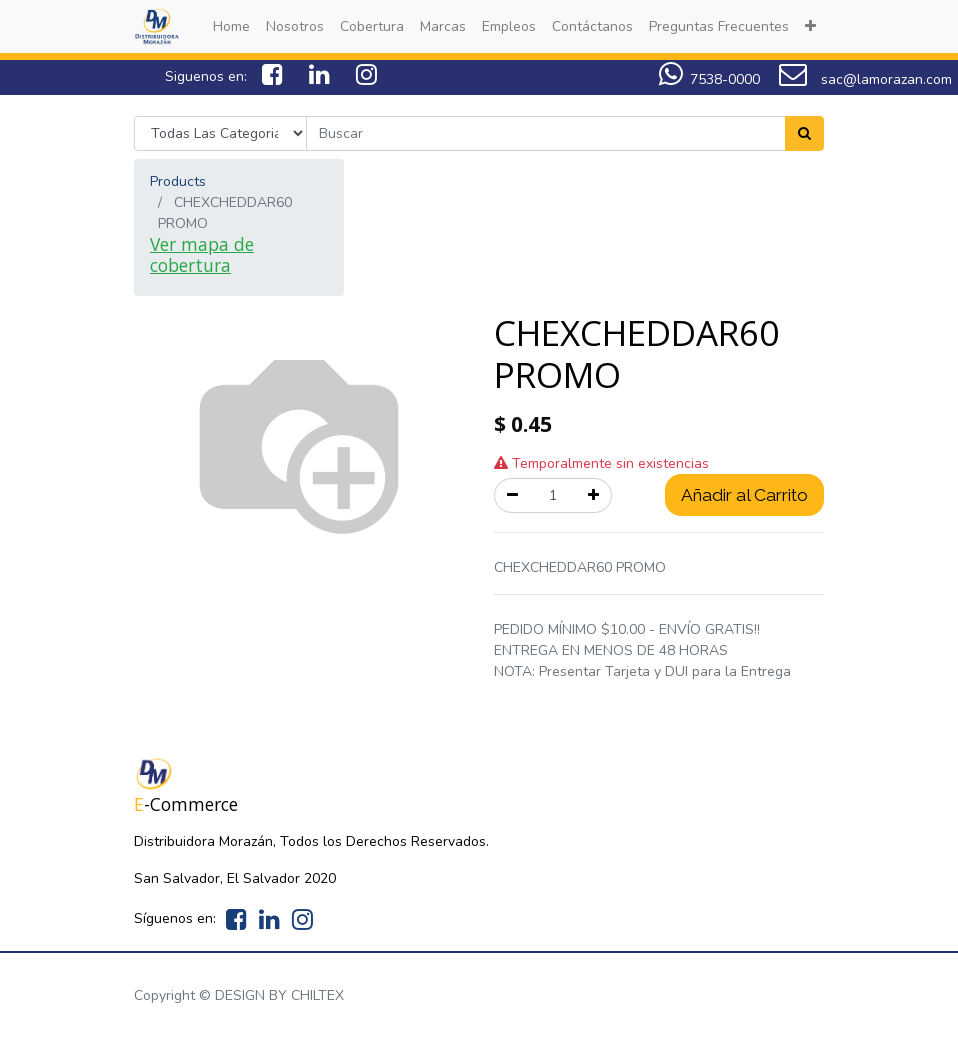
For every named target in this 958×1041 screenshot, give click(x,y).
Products (178, 181)
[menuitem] (231, 26)
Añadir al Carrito (744, 495)
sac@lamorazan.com (865, 79)
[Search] (804, 133)
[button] (810, 26)
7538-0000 (725, 79)
